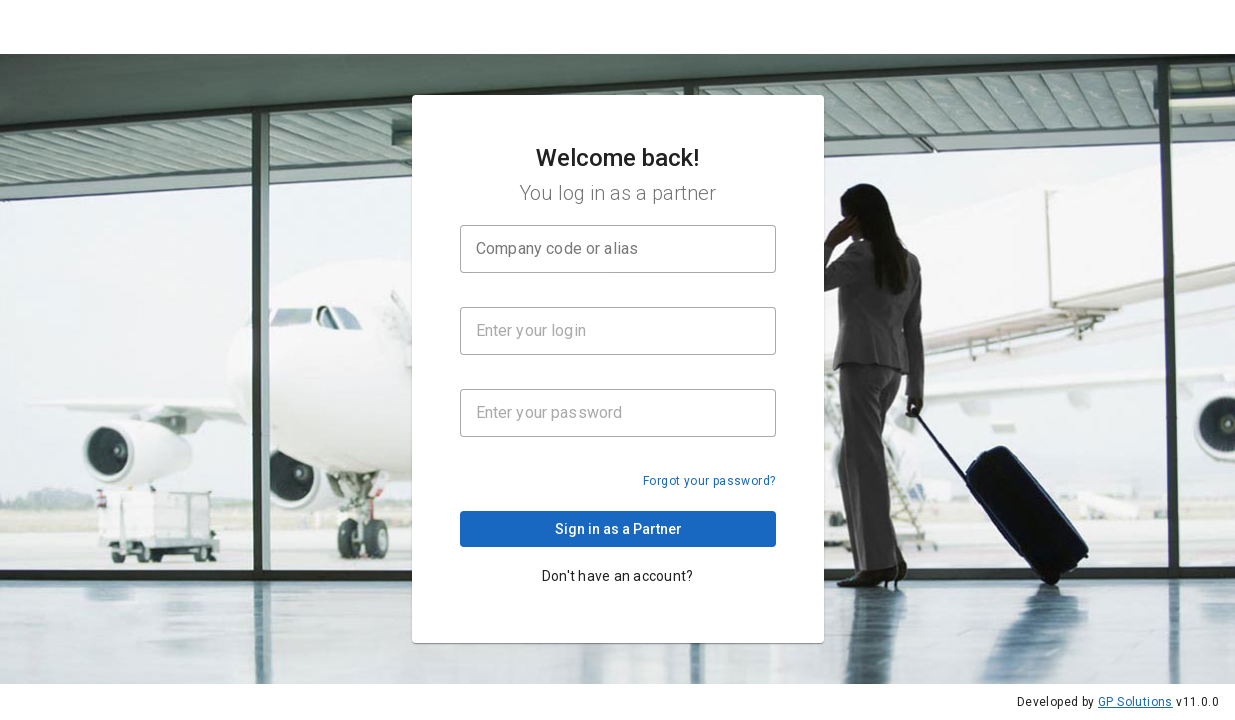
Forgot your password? (709, 483)
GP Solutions (1135, 702)
